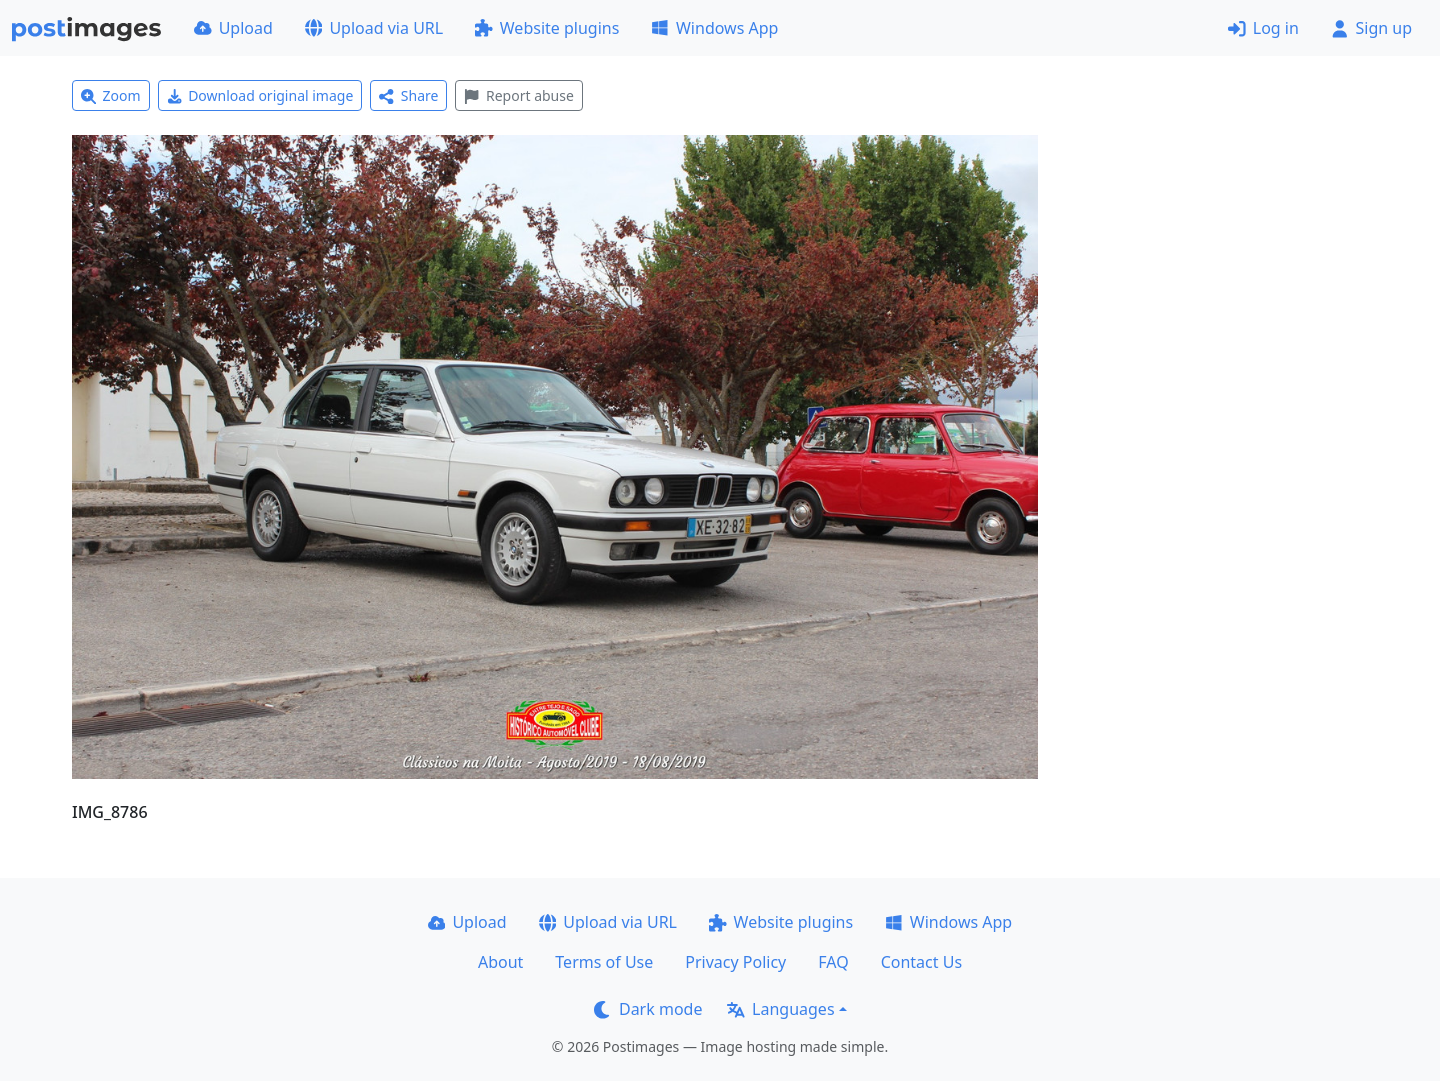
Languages (780, 1009)
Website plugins (547, 28)
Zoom (111, 95)
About (500, 962)
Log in (1263, 28)
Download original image (260, 95)
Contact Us (921, 962)
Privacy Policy (735, 962)
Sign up (1371, 28)
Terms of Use (604, 962)
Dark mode (648, 1009)
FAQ (833, 962)
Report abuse (518, 95)
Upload (233, 28)
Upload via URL (374, 28)
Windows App (714, 28)
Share (408, 95)
